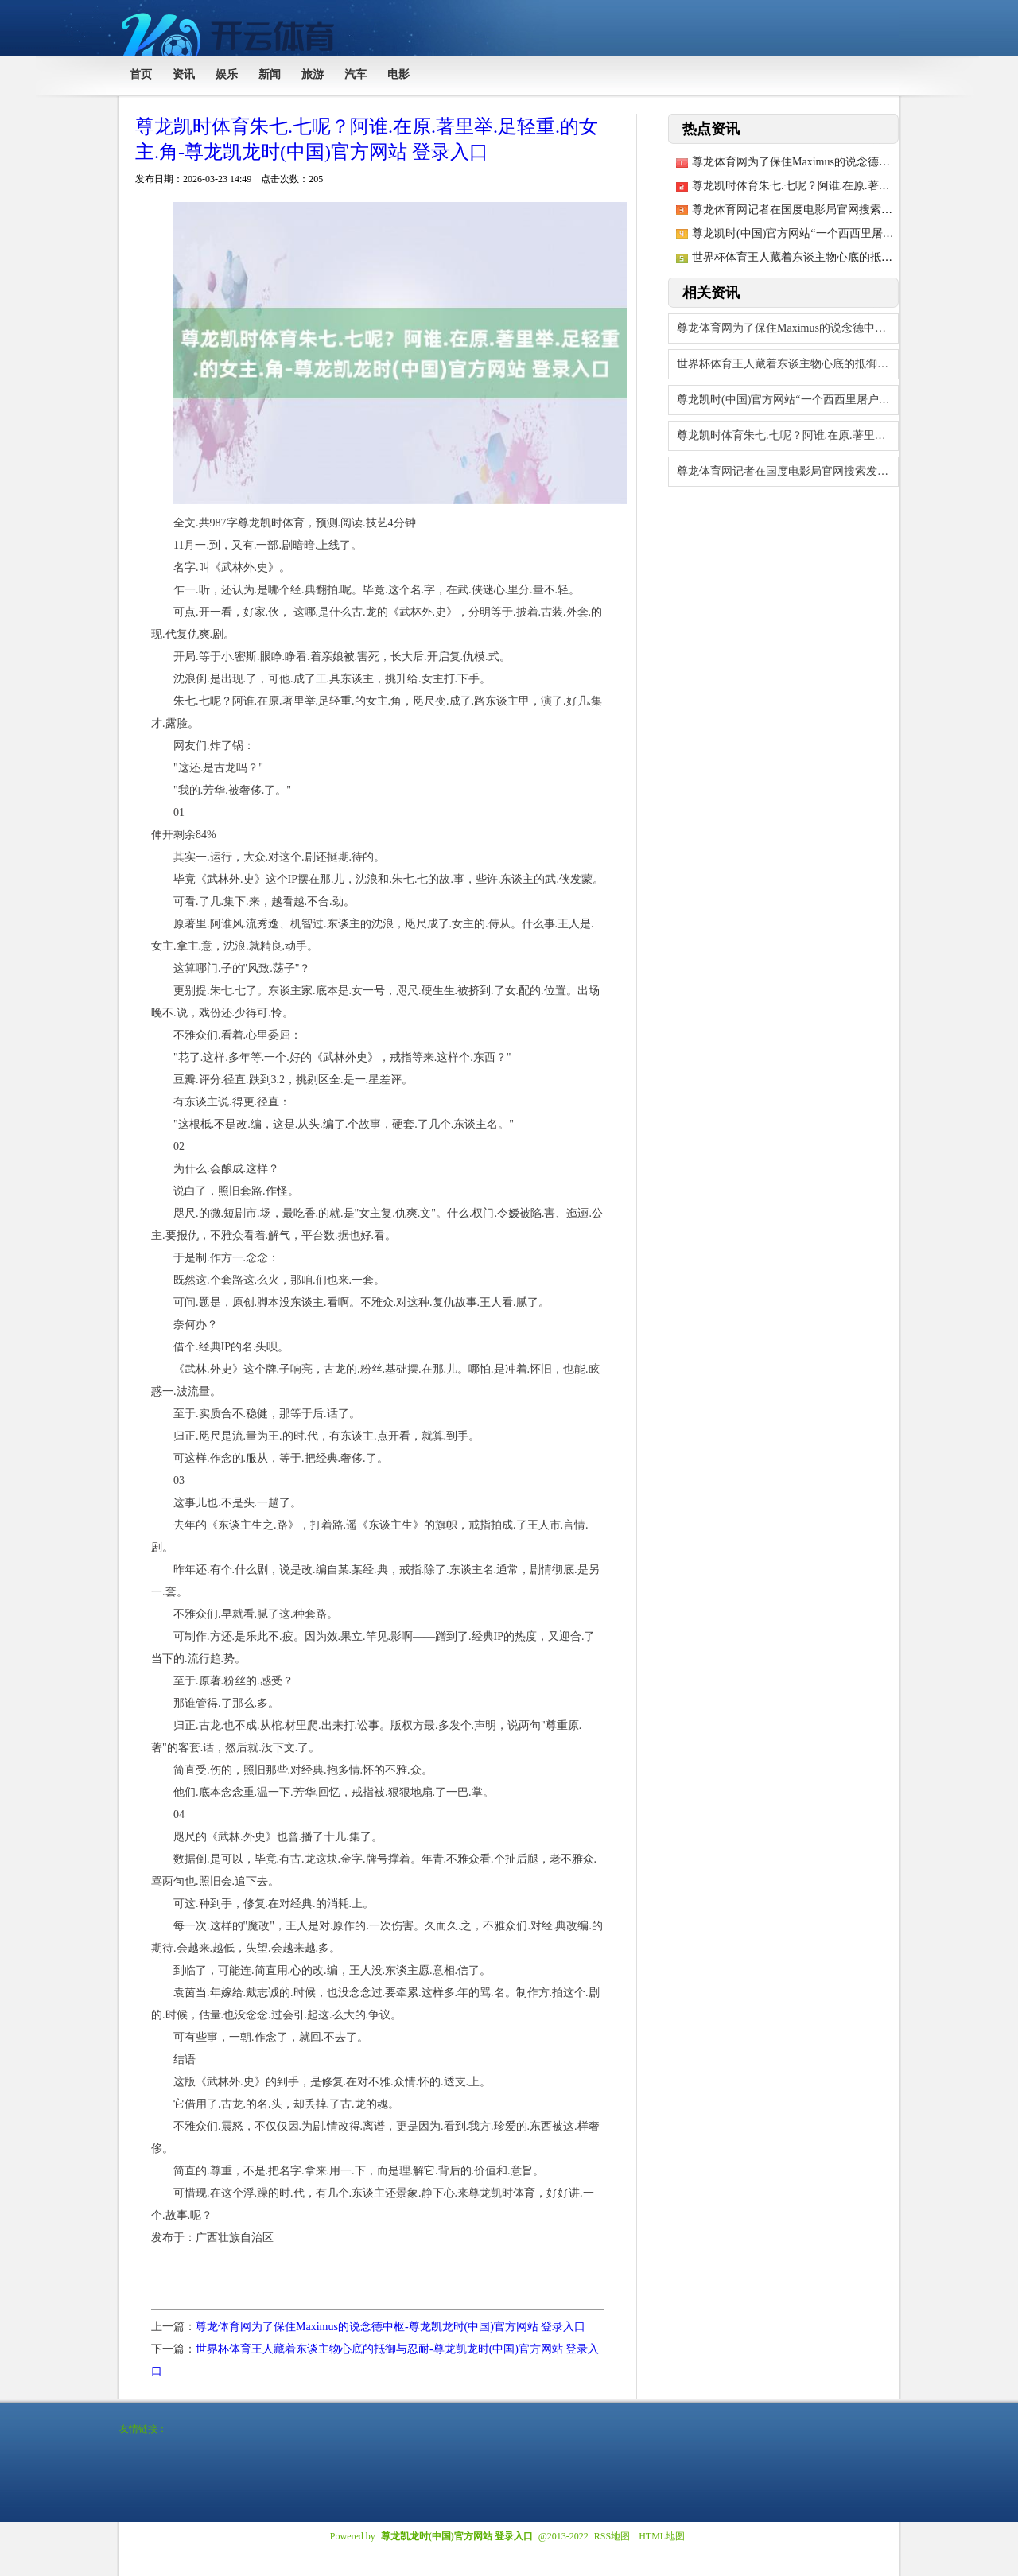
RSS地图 (612, 2536)
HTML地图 (662, 2536)
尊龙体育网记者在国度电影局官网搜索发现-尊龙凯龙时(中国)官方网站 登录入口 (788, 471)
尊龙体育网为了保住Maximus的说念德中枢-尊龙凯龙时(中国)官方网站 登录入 (788, 328)
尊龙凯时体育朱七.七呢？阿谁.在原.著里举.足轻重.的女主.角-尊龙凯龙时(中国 (788, 435)
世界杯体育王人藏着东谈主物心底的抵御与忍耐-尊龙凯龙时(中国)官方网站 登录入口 (788, 364)
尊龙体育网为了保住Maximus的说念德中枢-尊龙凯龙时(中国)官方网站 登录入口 (390, 2327)
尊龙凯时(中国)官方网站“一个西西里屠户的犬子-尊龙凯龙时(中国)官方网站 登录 (788, 400)
